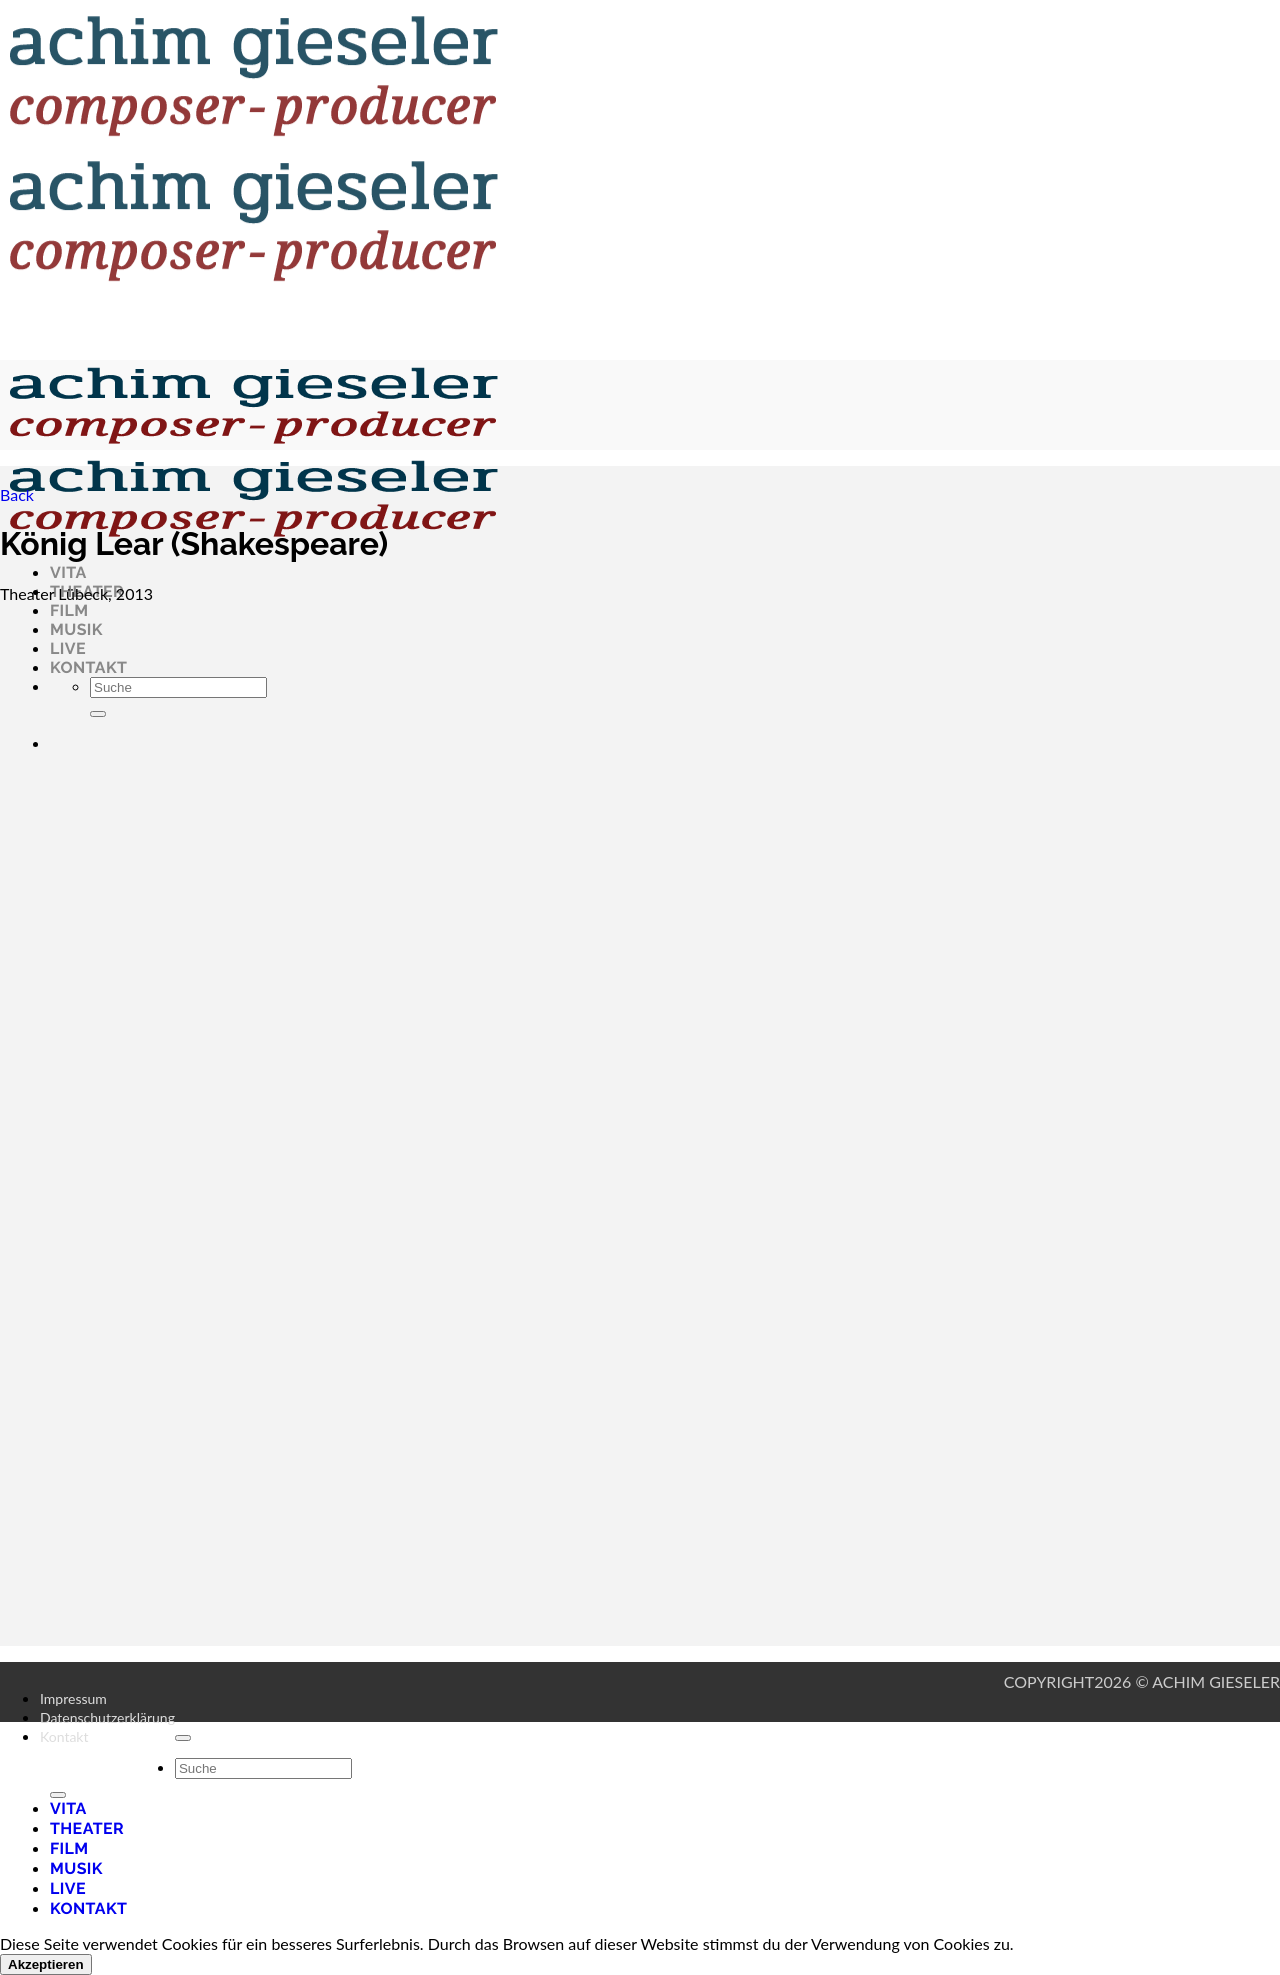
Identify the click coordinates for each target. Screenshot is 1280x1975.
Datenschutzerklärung (107, 1717)
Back (17, 494)
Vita (68, 572)
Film (69, 610)
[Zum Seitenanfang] (183, 1738)
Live (68, 1888)
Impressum (73, 1698)
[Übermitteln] (58, 1795)
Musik (76, 1868)
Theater (87, 1828)
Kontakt (64, 1736)
